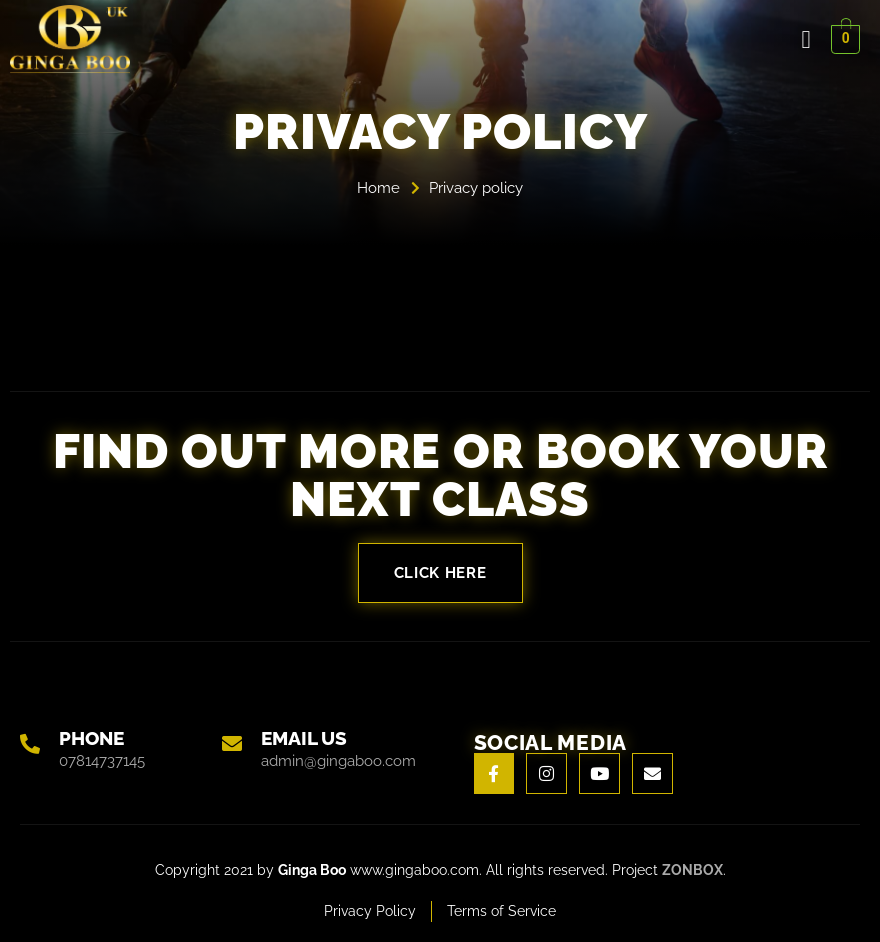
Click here (440, 573)
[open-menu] (806, 39)
